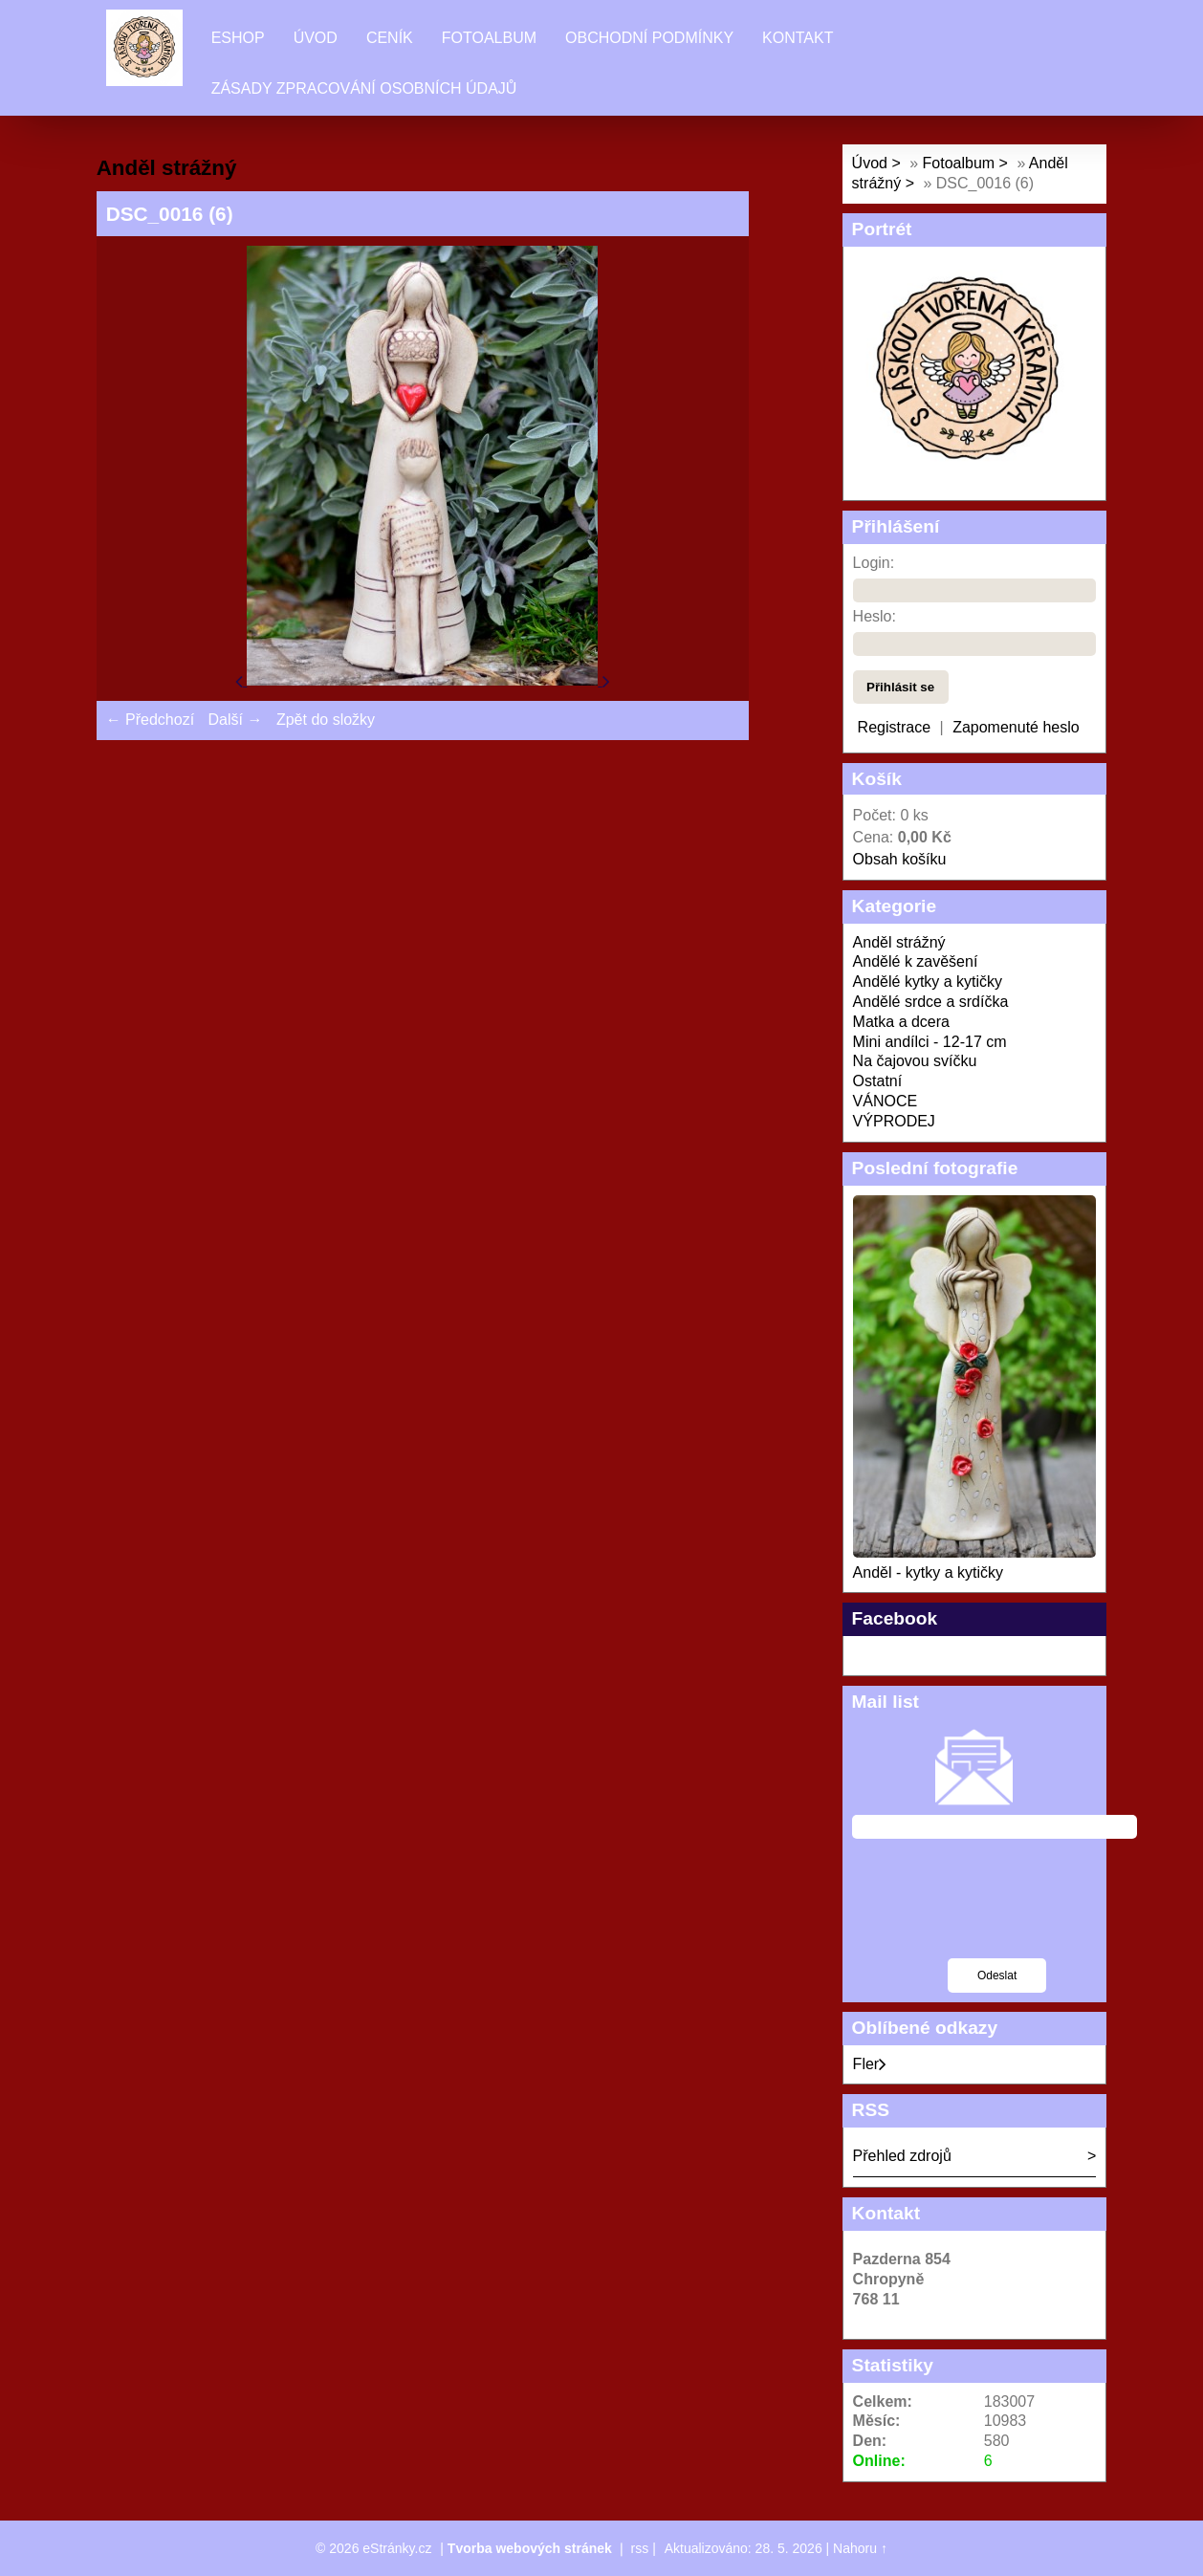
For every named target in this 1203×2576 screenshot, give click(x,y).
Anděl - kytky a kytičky (928, 1572)
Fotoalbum (489, 38)
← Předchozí (150, 719)
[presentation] (997, 1910)
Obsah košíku (900, 859)
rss (640, 2548)
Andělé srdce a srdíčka (931, 1001)
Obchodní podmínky (649, 38)
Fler (870, 2064)
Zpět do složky (325, 719)
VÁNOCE (885, 1101)
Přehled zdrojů (902, 2156)
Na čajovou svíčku (915, 1061)
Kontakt (797, 38)
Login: (874, 563)
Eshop (238, 38)
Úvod (316, 38)
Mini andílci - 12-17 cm (930, 1042)
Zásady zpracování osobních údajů (364, 88)
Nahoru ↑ (860, 2548)
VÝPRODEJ (894, 1121)
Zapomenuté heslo (1016, 727)
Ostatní (878, 1081)
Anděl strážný (899, 942)
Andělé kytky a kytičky (928, 981)
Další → (235, 719)
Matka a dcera (901, 1022)
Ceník (389, 38)
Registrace (894, 727)
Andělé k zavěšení (915, 961)
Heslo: (874, 616)
